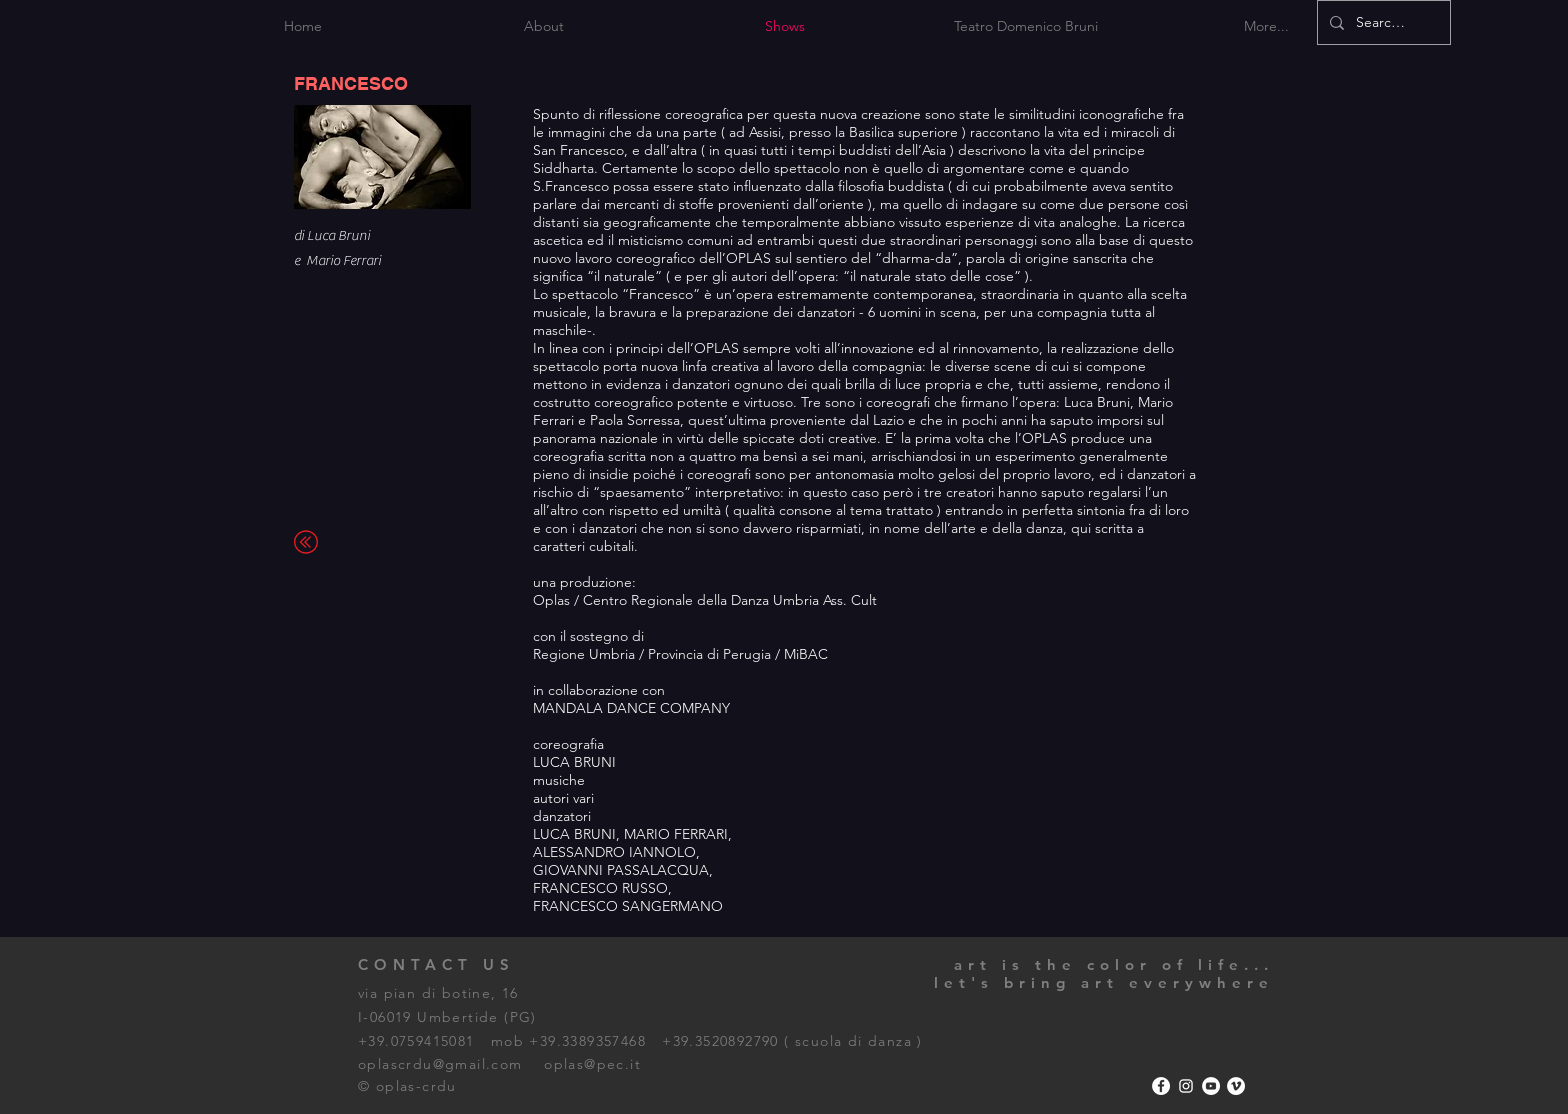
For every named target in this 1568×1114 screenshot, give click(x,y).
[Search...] (1382, 22)
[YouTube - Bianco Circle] (1211, 1086)
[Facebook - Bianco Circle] (1161, 1086)
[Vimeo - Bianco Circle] (1236, 1086)
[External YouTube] (1022, 837)
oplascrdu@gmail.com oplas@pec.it (499, 1064)
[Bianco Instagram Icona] (1186, 1086)
